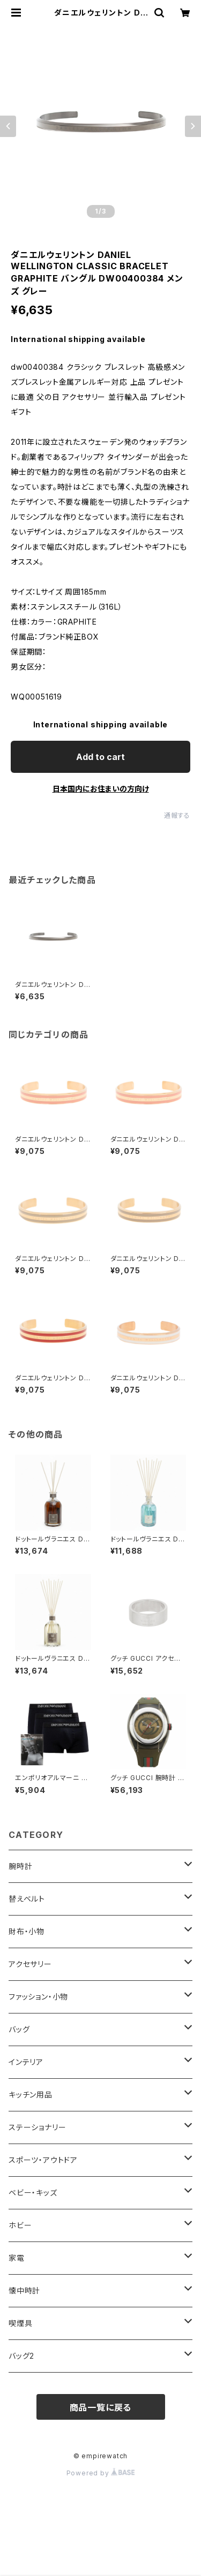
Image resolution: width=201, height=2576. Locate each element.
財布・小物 (26, 1931)
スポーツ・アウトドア (43, 2159)
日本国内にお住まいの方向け (101, 788)
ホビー (20, 2225)
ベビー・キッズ (33, 2192)
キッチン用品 (31, 2094)
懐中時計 (24, 2290)
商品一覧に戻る (101, 2407)
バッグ (19, 2029)
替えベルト (27, 1898)
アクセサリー (30, 1964)
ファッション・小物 (38, 1996)
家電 (17, 2257)
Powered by (100, 2473)
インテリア (26, 2061)
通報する (177, 815)
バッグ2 (21, 2355)
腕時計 (20, 1866)
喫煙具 (20, 2323)
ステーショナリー (37, 2127)
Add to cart (100, 756)
